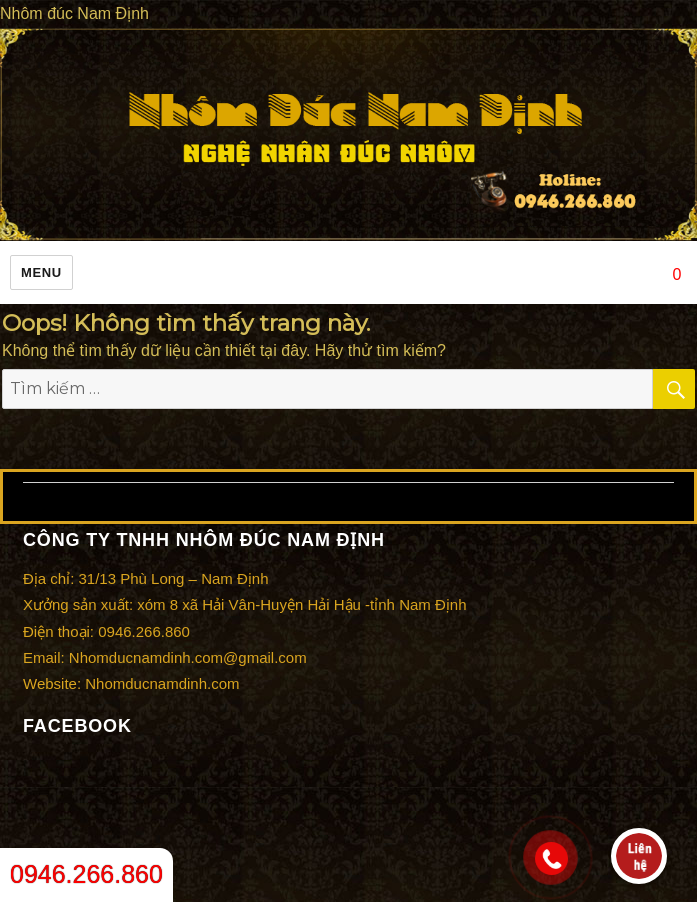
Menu (41, 272)
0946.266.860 (86, 874)
